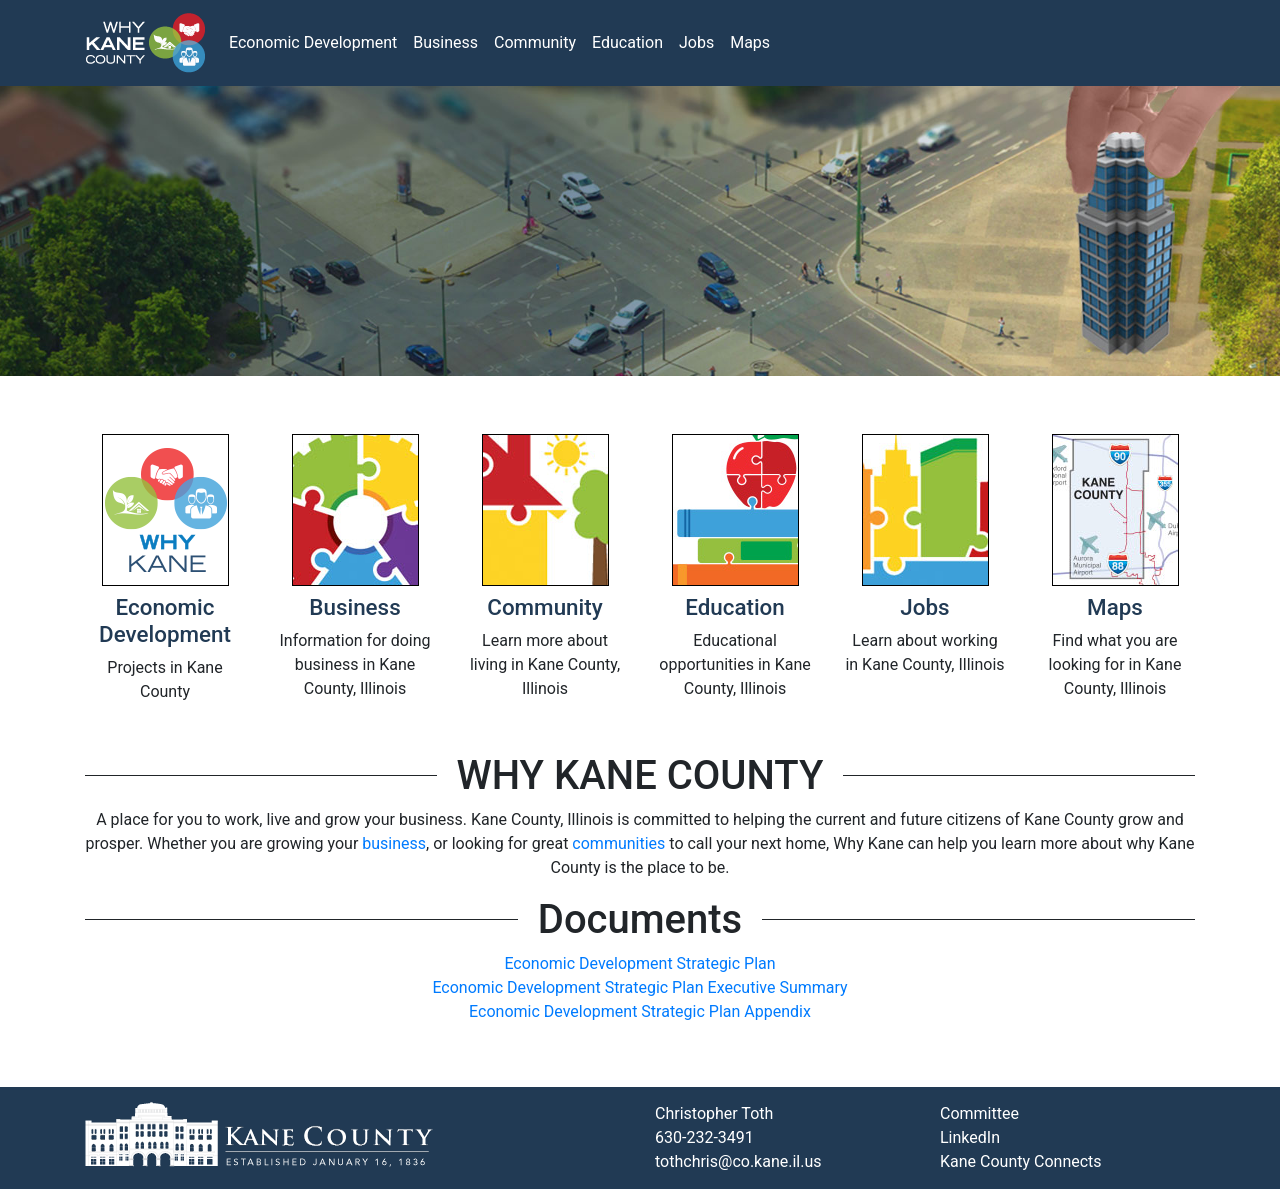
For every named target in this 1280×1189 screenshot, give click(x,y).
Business (445, 42)
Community (535, 42)
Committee (979, 1113)
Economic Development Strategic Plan (639, 963)
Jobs (696, 42)
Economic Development (313, 42)
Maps (750, 42)
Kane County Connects (1021, 1161)
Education (627, 42)
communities (618, 843)
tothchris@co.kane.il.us (738, 1161)
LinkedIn (970, 1137)
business (394, 843)
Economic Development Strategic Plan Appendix (640, 1011)
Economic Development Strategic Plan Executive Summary (639, 987)
